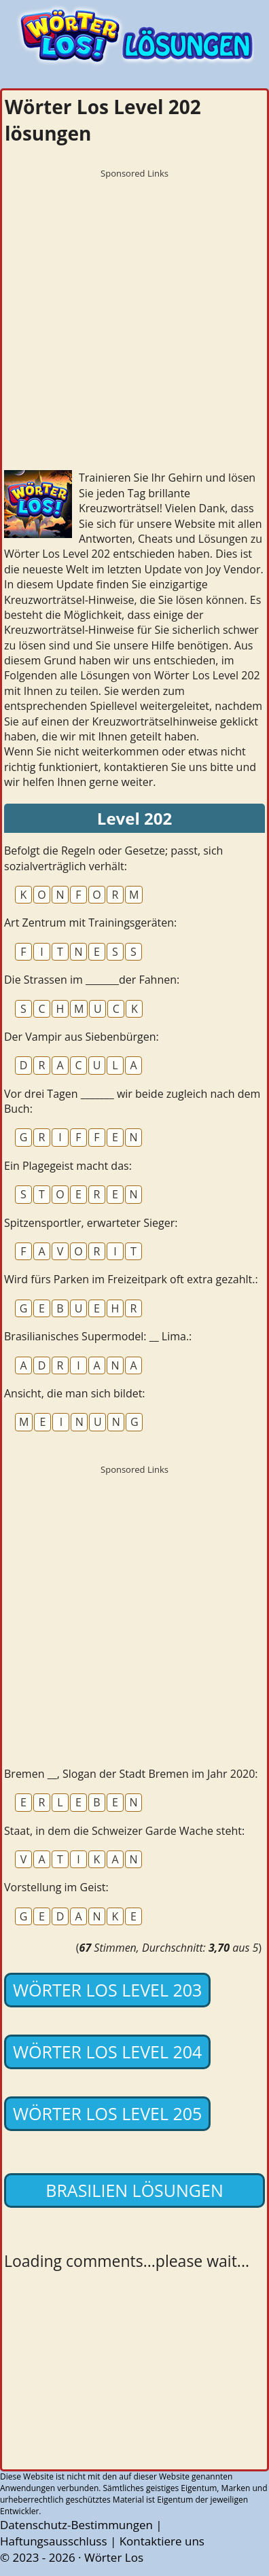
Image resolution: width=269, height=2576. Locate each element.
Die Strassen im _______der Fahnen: (91, 979)
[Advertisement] (134, 319)
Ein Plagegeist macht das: (68, 1165)
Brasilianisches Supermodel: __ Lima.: (98, 1336)
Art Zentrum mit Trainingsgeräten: (90, 922)
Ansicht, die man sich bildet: (74, 1393)
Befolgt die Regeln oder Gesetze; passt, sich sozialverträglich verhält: (113, 858)
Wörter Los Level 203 (107, 1989)
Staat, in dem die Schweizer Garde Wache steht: (124, 1830)
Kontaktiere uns (162, 2541)
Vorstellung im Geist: (56, 1887)
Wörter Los (113, 2557)
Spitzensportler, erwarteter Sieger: (90, 1222)
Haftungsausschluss (53, 2541)
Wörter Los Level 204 (107, 2051)
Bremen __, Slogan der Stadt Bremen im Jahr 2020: (131, 1773)
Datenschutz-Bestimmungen (76, 2525)
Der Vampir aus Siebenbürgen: (81, 1036)
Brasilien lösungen (134, 2190)
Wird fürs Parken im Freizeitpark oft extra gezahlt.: (131, 1279)
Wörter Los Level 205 (107, 2113)
